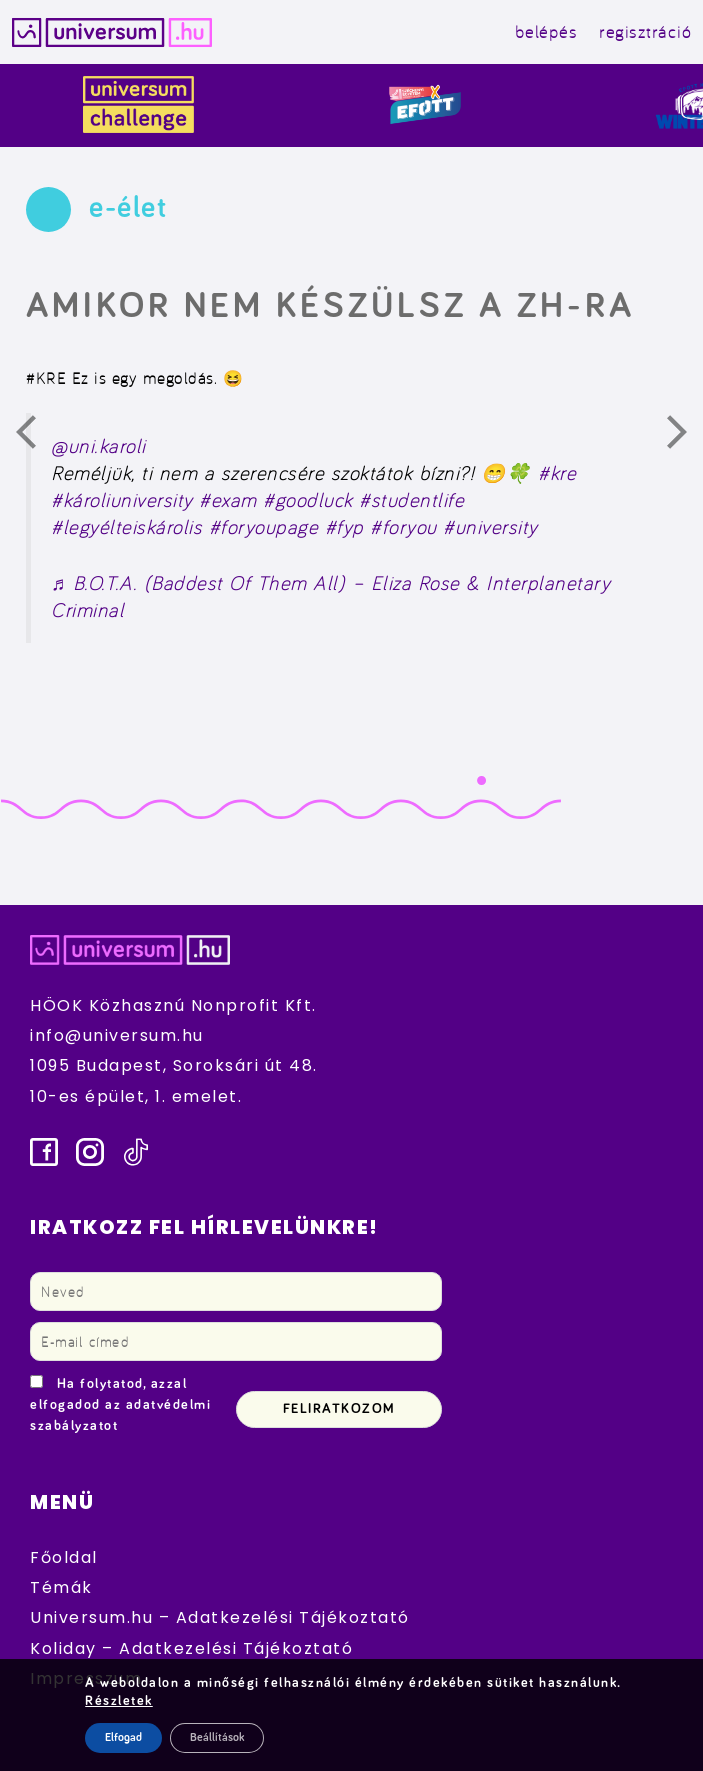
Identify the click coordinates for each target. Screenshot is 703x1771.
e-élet (128, 208)
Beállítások (217, 1738)
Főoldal (64, 1557)
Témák (61, 1587)
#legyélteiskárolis (126, 527)
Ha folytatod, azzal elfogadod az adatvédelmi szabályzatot (120, 1405)
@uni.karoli (98, 446)
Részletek (119, 1701)
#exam (228, 500)
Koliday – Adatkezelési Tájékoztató (191, 1648)
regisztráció (645, 31)
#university (490, 527)
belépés (546, 31)
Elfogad (123, 1738)
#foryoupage (264, 527)
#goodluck (308, 500)
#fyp (344, 527)
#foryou (403, 527)
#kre (557, 473)
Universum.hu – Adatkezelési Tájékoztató (220, 1617)
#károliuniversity (122, 500)
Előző (38, 437)
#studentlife (411, 500)
